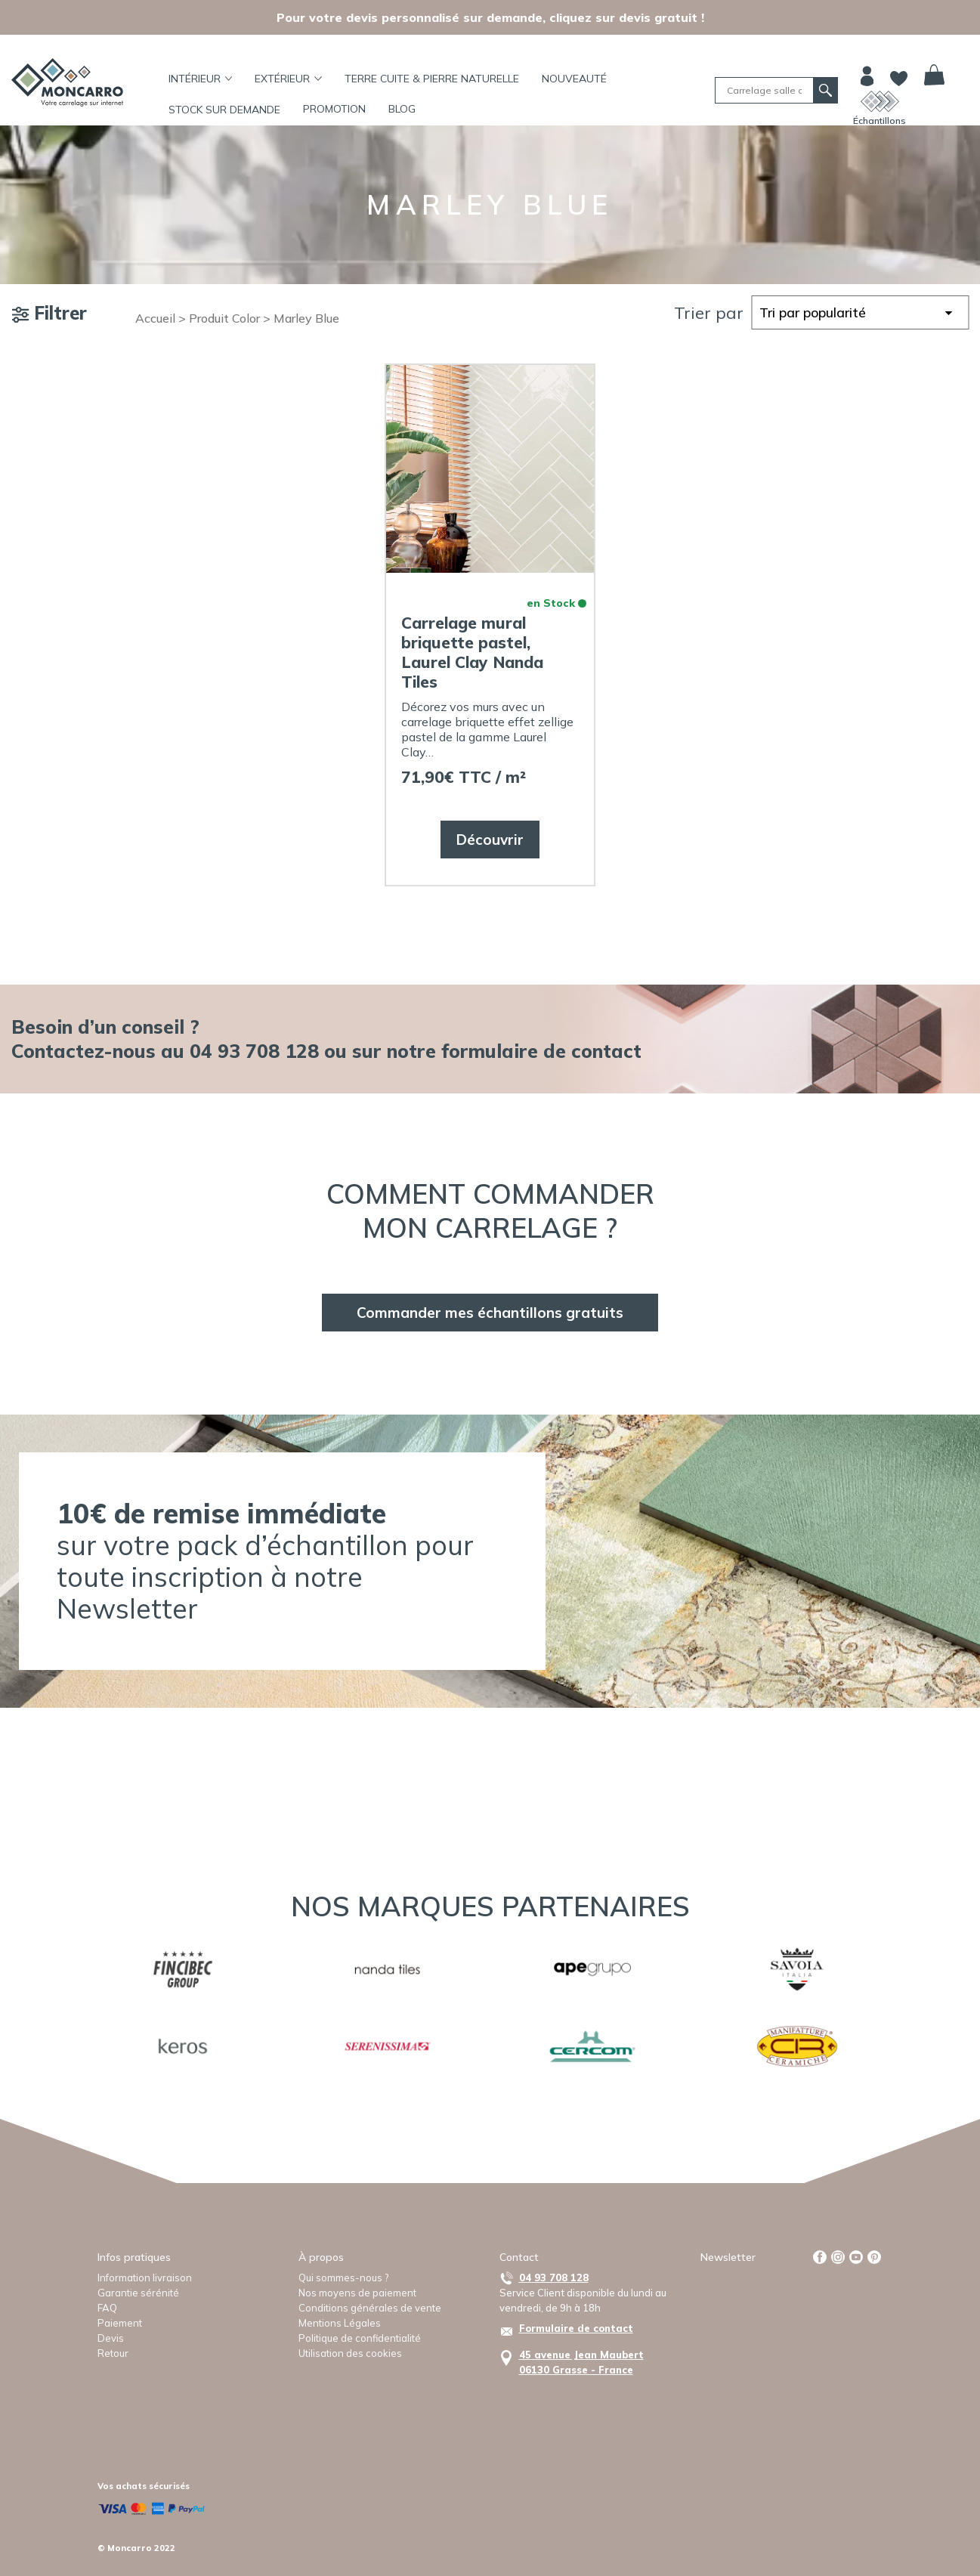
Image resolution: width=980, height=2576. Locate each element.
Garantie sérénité (138, 2293)
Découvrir (490, 839)
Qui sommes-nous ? (343, 2277)
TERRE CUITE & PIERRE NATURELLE (432, 78)
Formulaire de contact (576, 2328)
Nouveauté (574, 78)
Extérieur (288, 78)
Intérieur (200, 78)
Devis (110, 2338)
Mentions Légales (339, 2323)
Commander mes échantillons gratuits (490, 1312)
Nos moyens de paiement (357, 2293)
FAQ (107, 2308)
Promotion (334, 109)
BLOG (402, 109)
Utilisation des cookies (350, 2353)
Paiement (119, 2323)
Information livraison (144, 2277)
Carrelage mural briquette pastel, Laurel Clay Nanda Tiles (472, 652)
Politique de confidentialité (359, 2338)
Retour (112, 2353)
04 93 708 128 (554, 2277)
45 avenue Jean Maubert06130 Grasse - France (581, 2362)
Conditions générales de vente (369, 2308)
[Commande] (860, 312)
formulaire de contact (541, 1050)
